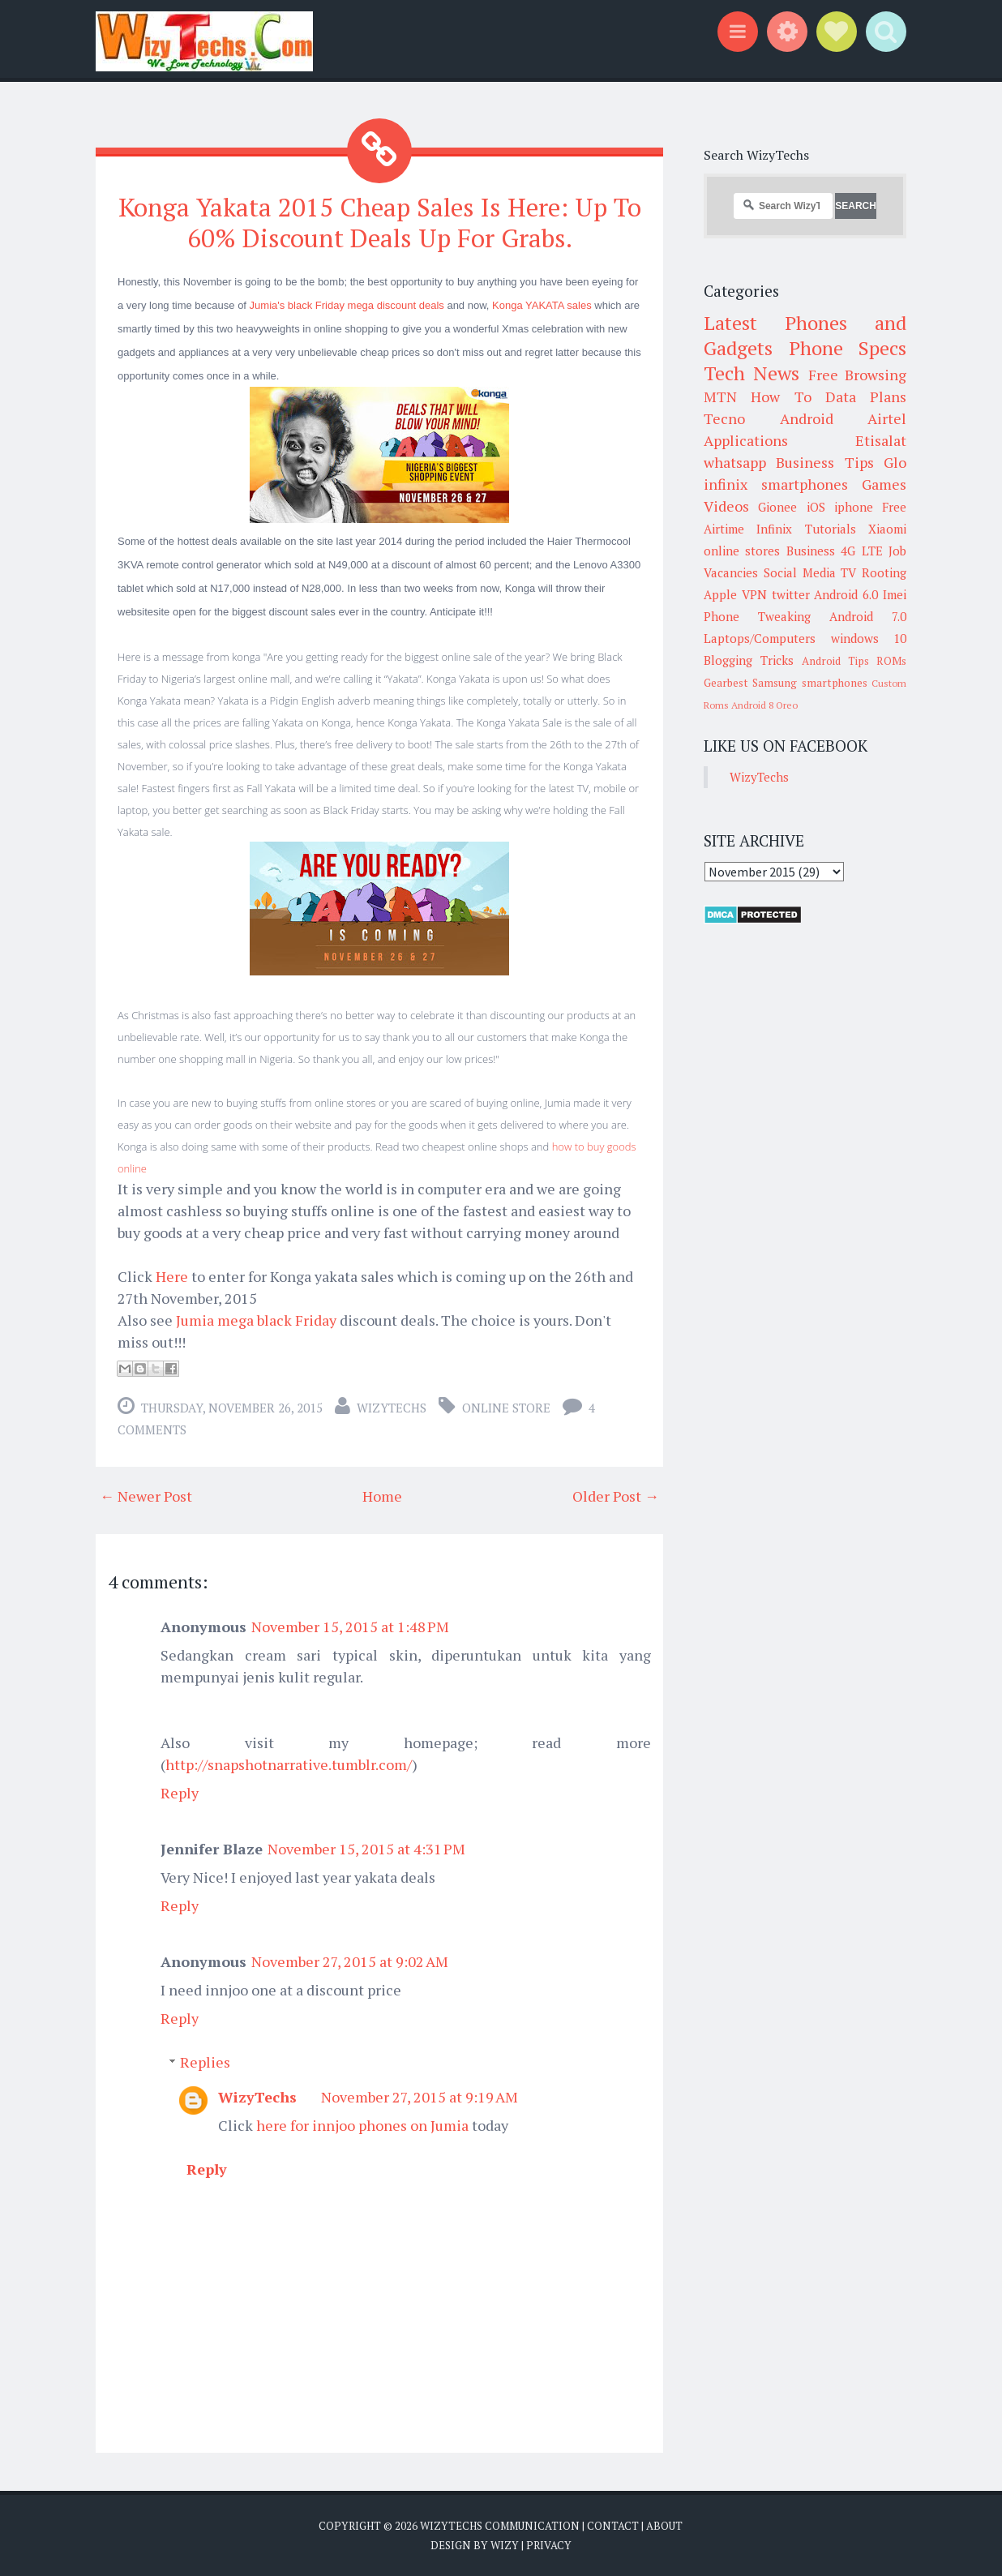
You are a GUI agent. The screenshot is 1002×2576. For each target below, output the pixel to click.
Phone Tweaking (757, 616)
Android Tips (835, 661)
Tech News (751, 373)
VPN (754, 594)
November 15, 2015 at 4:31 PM (366, 1848)
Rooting (884, 572)
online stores (742, 550)
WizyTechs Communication (500, 2525)
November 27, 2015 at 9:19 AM (419, 2096)
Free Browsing (857, 374)
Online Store (506, 1407)
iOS (816, 507)
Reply (180, 1792)
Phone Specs (848, 348)
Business (810, 550)
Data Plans (865, 396)
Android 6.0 (846, 594)
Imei (894, 594)
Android (806, 418)
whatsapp (735, 462)
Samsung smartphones (809, 682)
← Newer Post (146, 1495)
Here (172, 1275)
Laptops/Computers (760, 638)
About (664, 2525)
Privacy (549, 2543)
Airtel (886, 418)
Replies (205, 2061)
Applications (746, 440)
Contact (613, 2525)
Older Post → (615, 1495)
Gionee (777, 507)
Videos (726, 506)
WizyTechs (391, 1407)
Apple (720, 594)
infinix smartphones (776, 484)
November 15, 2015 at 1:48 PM (350, 1625)
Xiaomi (887, 529)
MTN (720, 396)
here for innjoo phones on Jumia (362, 2124)
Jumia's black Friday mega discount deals (347, 304)
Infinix (774, 529)
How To (781, 396)
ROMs (891, 661)
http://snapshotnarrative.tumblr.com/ (288, 1763)
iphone (853, 507)
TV (848, 572)
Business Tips (824, 462)
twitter (791, 594)
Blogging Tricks (749, 660)
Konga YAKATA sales (542, 304)
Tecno (724, 418)
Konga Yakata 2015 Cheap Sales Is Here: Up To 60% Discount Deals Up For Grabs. (380, 222)
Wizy (504, 2543)
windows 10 (869, 638)
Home (382, 1495)
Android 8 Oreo (764, 705)
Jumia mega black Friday (254, 1319)
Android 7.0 (867, 616)
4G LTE (861, 550)
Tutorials (830, 529)
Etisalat (880, 440)
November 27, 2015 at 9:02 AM (349, 1960)
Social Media (800, 572)
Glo (895, 462)
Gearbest (726, 682)
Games (884, 484)
